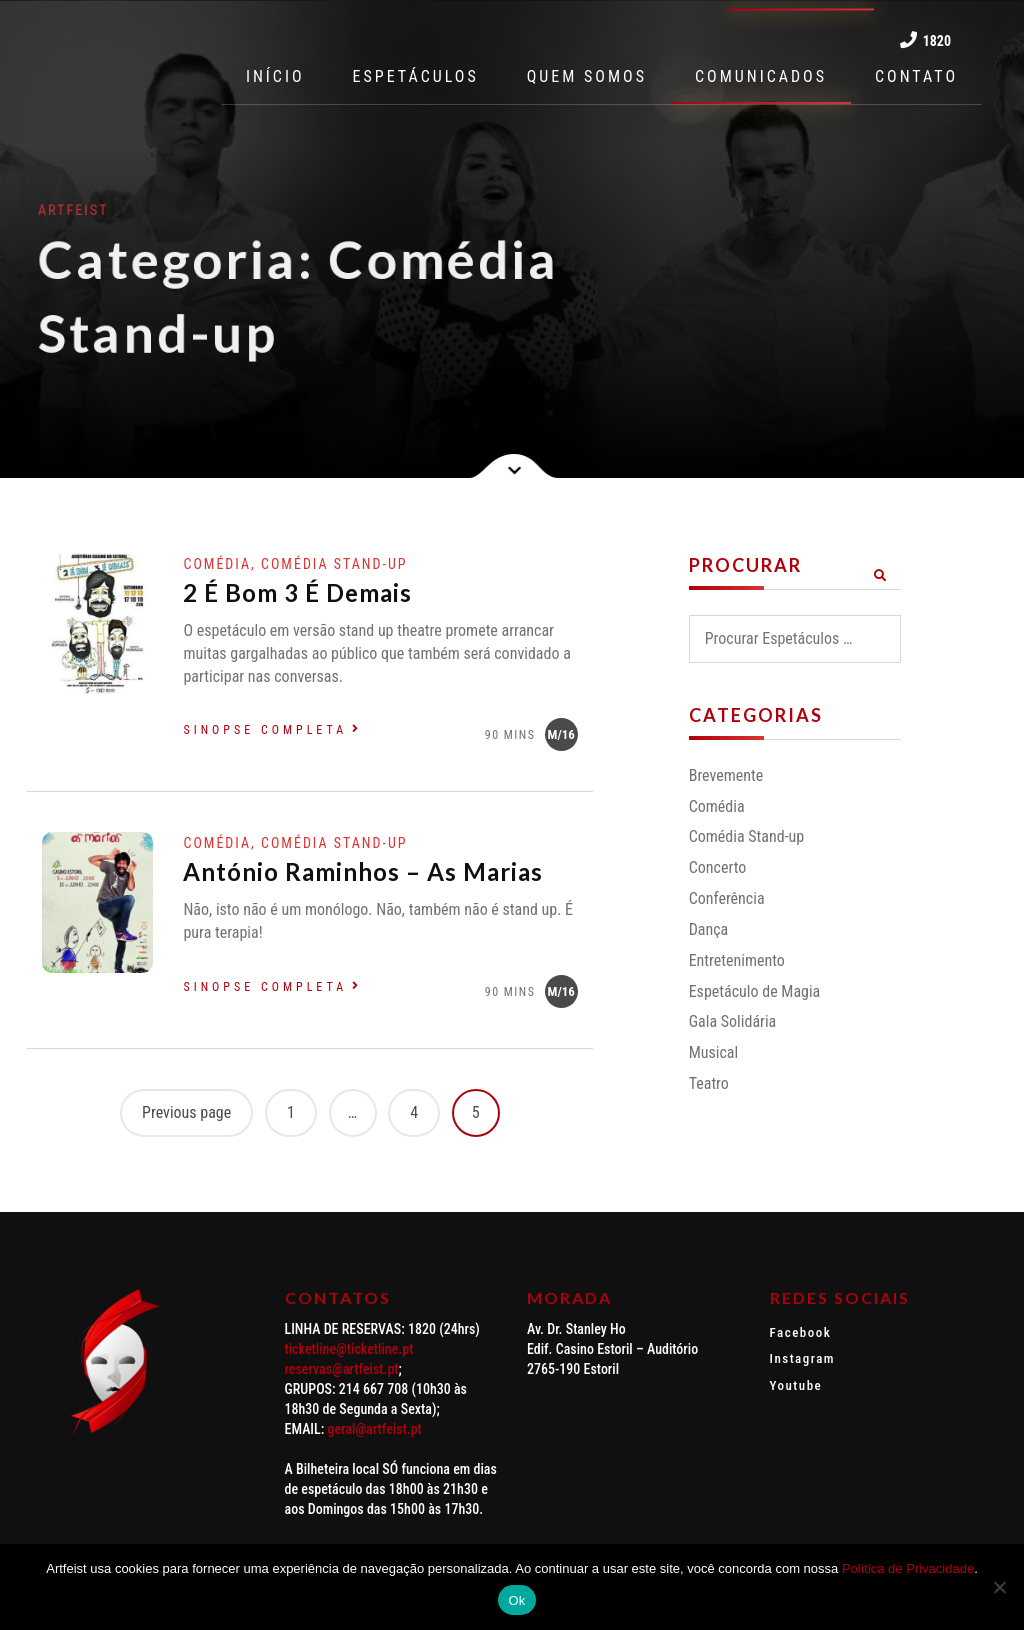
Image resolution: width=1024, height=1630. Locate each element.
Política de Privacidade (908, 1568)
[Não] (999, 1587)
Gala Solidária (733, 1021)
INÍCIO (275, 76)
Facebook (801, 1332)
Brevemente (726, 775)
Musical (714, 1052)
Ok (516, 1600)
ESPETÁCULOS (416, 76)
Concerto (718, 867)
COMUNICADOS (761, 76)
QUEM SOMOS (587, 76)
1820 (925, 40)
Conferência (727, 898)
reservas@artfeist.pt (342, 1369)
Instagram (803, 1358)
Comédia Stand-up (747, 836)
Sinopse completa (265, 730)
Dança (709, 929)
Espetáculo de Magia (755, 991)
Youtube (796, 1385)
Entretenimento (737, 960)
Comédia (717, 806)
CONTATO (916, 76)
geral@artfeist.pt (375, 1429)
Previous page (186, 1112)
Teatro (709, 1083)
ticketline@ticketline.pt (349, 1349)
